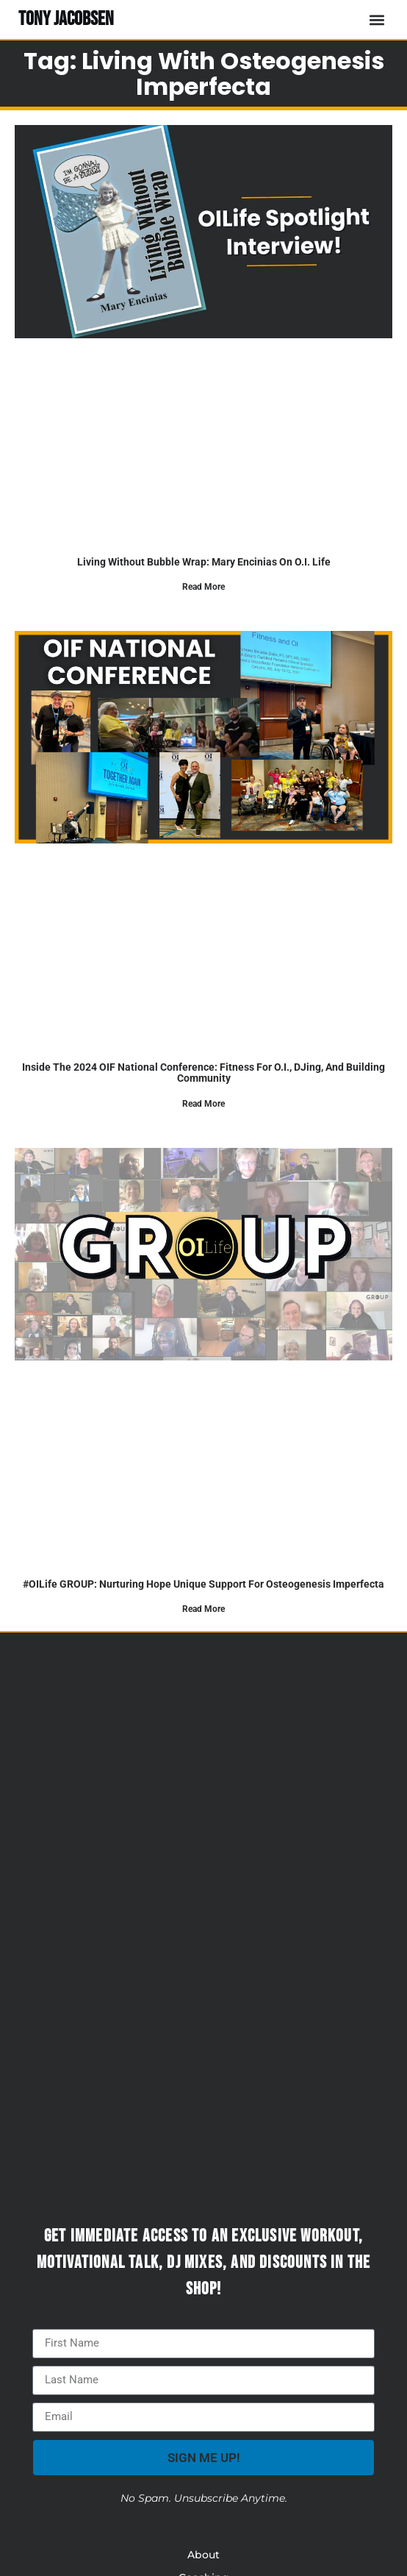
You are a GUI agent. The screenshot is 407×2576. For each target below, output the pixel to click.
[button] (376, 19)
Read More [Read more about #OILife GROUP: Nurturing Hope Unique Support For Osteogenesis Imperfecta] (203, 1609)
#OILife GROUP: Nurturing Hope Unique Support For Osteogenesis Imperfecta (203, 1584)
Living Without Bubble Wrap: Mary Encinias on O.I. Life (204, 562)
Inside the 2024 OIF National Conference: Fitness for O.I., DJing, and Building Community (203, 1072)
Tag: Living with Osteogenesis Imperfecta (204, 73)
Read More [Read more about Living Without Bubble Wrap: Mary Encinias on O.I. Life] (203, 587)
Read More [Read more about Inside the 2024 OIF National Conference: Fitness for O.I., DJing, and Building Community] (203, 1104)
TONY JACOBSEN (66, 19)
